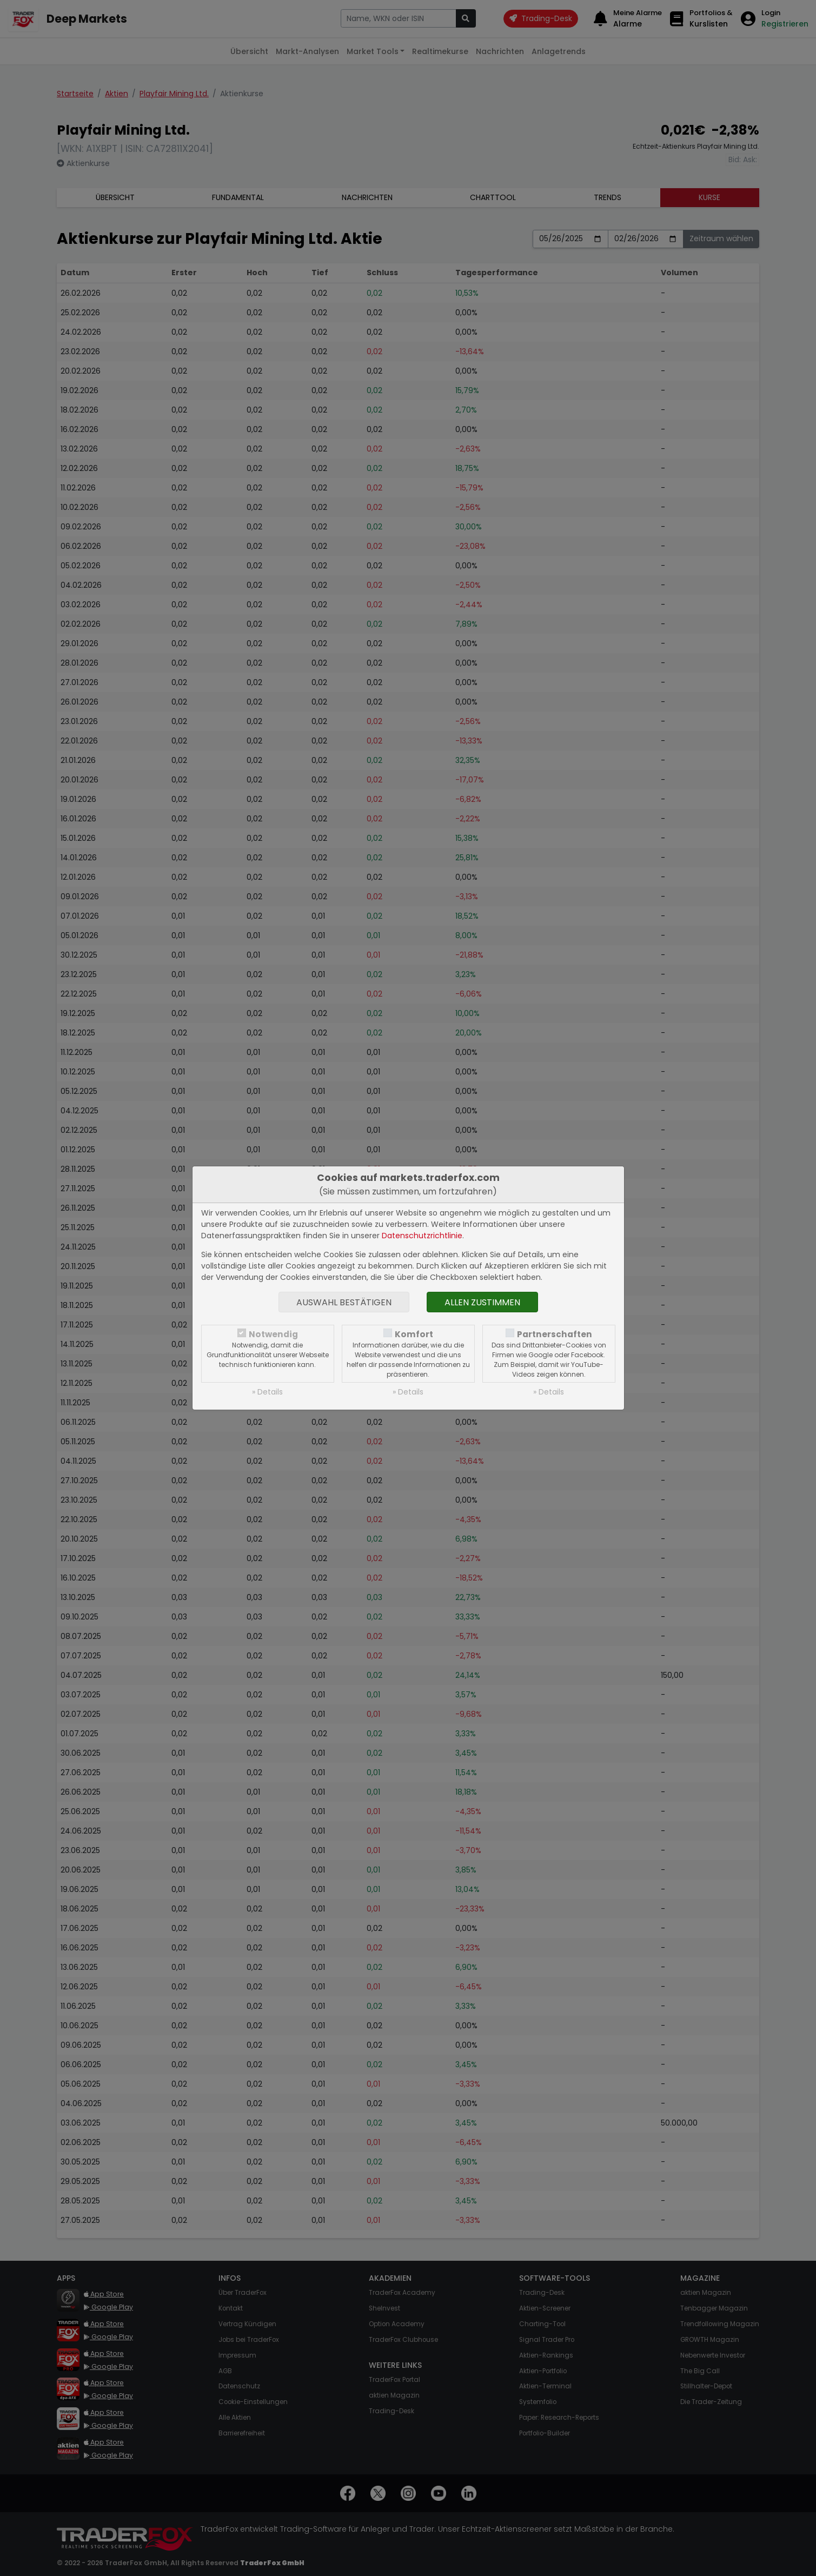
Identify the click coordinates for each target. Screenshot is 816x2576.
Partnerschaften (554, 1334)
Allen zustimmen (482, 1302)
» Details (267, 1391)
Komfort (414, 1334)
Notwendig (273, 1334)
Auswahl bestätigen (344, 1302)
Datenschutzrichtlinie (422, 1235)
